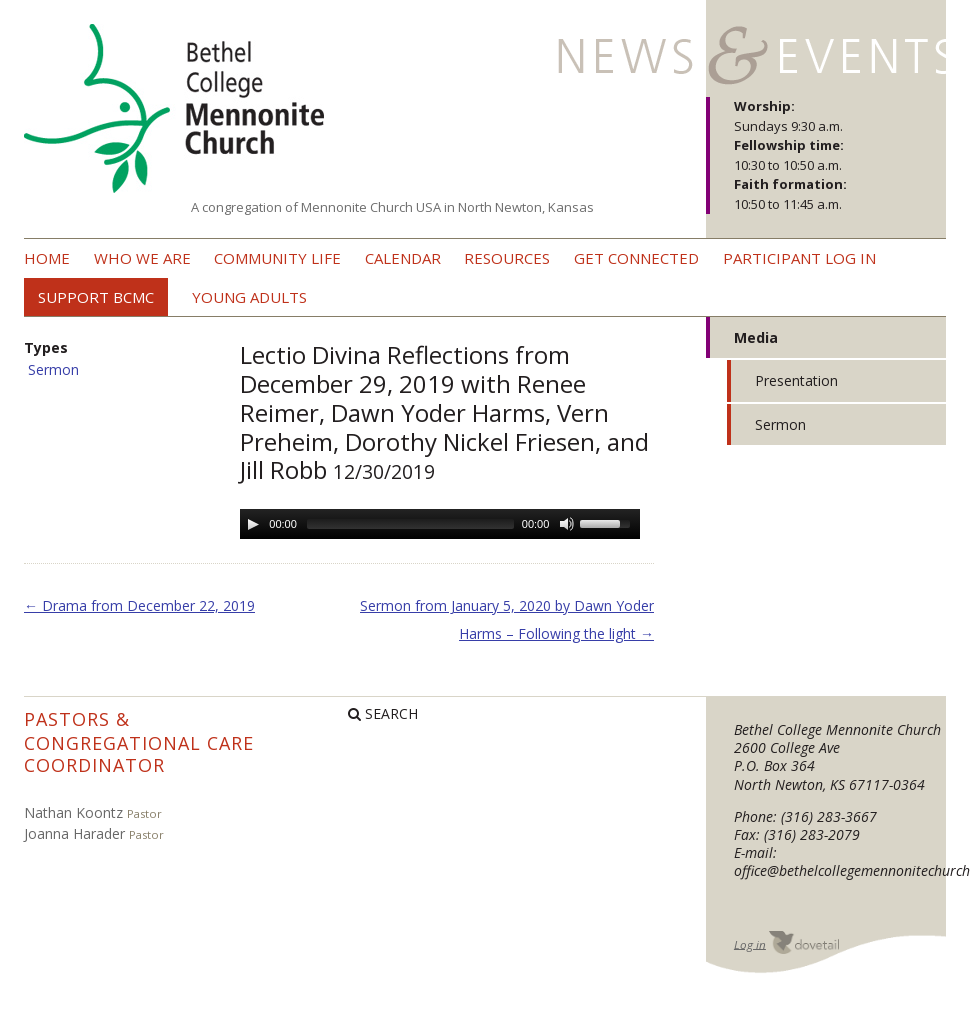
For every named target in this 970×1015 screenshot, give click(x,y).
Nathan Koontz (73, 812)
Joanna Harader (74, 833)
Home (47, 258)
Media (756, 337)
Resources (507, 258)
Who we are (142, 258)
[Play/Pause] (253, 524)
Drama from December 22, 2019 (139, 605)
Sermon (53, 369)
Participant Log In (799, 258)
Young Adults (249, 297)
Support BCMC (96, 297)
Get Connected (636, 258)
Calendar (403, 258)
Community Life (277, 258)
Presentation (796, 380)
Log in (750, 943)
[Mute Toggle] (567, 524)
